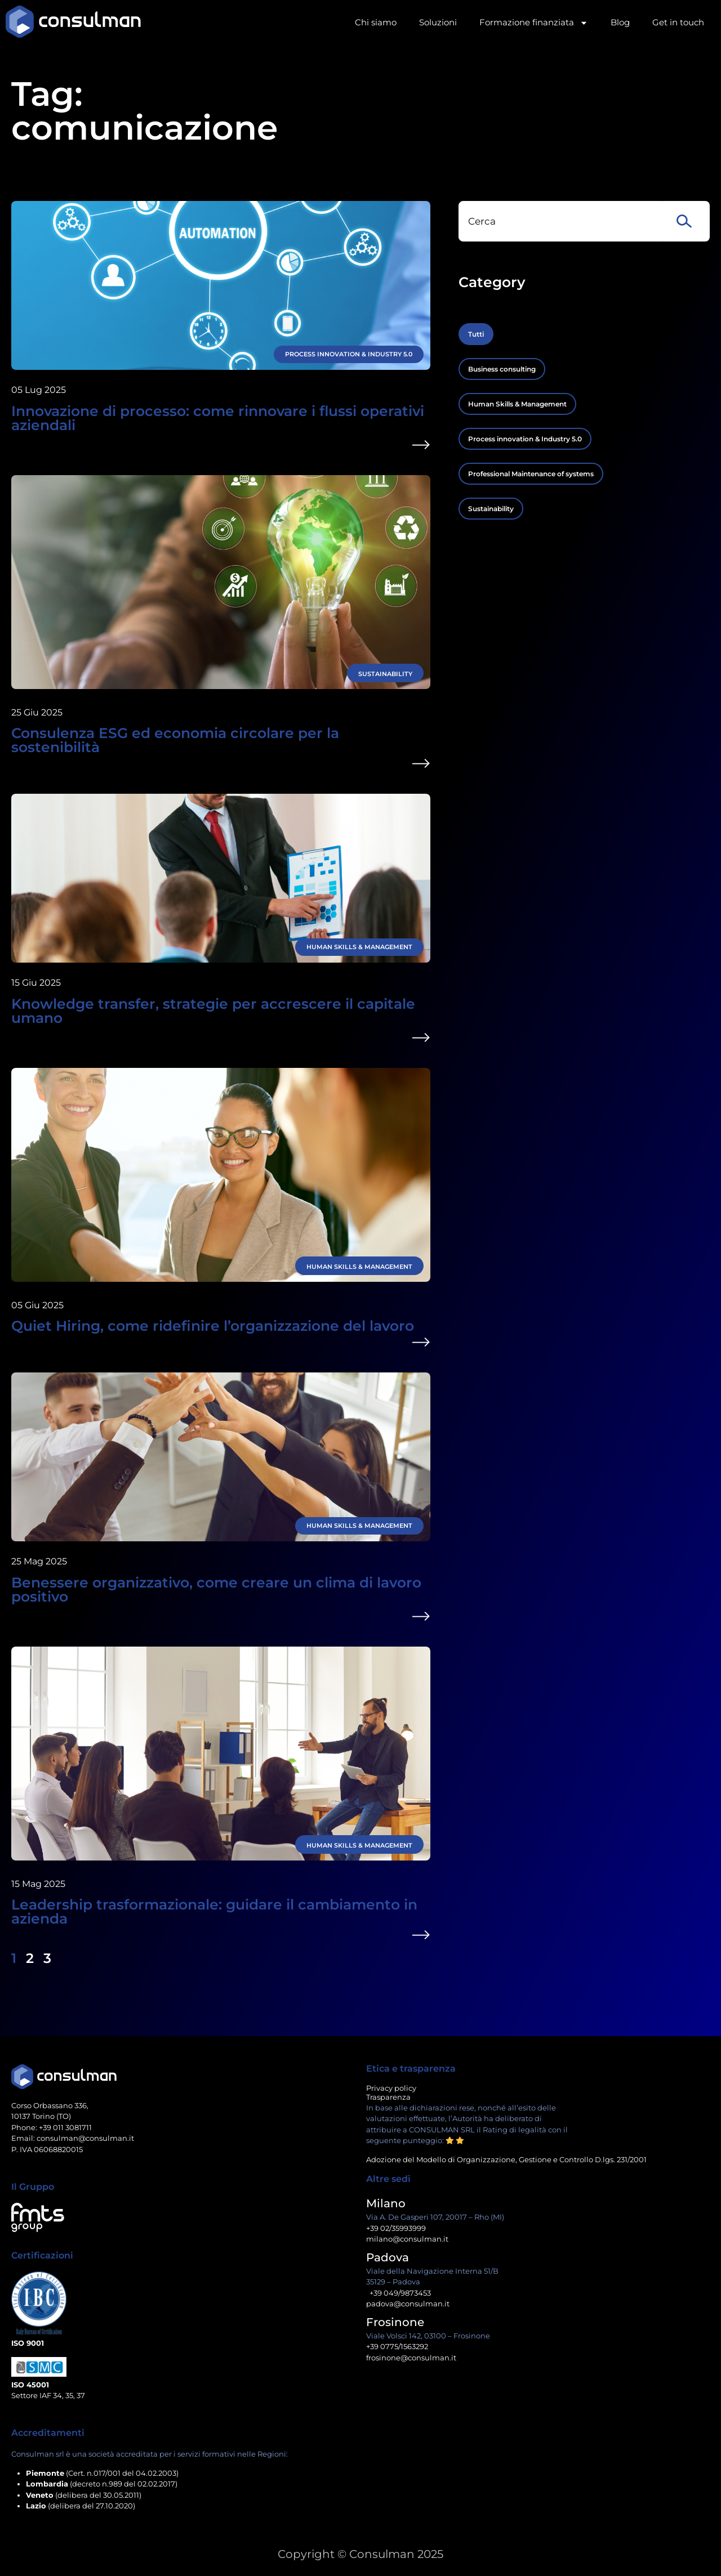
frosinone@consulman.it (411, 2357)
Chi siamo (376, 22)
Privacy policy (391, 2087)
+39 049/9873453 (398, 2292)
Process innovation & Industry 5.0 (348, 354)
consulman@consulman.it (85, 2138)
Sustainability (385, 674)
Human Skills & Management (359, 947)
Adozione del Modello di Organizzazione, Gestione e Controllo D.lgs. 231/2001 (506, 2159)
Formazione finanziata (533, 23)
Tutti (476, 334)
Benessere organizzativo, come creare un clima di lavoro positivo (216, 1589)
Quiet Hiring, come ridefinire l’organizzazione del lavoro (212, 1325)
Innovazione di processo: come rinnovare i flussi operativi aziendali (217, 417)
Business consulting (502, 369)
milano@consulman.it (407, 2238)
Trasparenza (388, 2096)
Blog (620, 22)
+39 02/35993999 (396, 2228)
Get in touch (678, 22)
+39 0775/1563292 (397, 2346)
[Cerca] (686, 221)
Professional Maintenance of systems (531, 473)
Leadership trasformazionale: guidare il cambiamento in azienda (214, 1911)
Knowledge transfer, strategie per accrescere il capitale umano (213, 1010)
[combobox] (561, 221)
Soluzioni (438, 22)
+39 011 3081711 (65, 2127)
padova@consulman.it (407, 2303)
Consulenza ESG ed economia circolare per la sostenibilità (175, 739)
